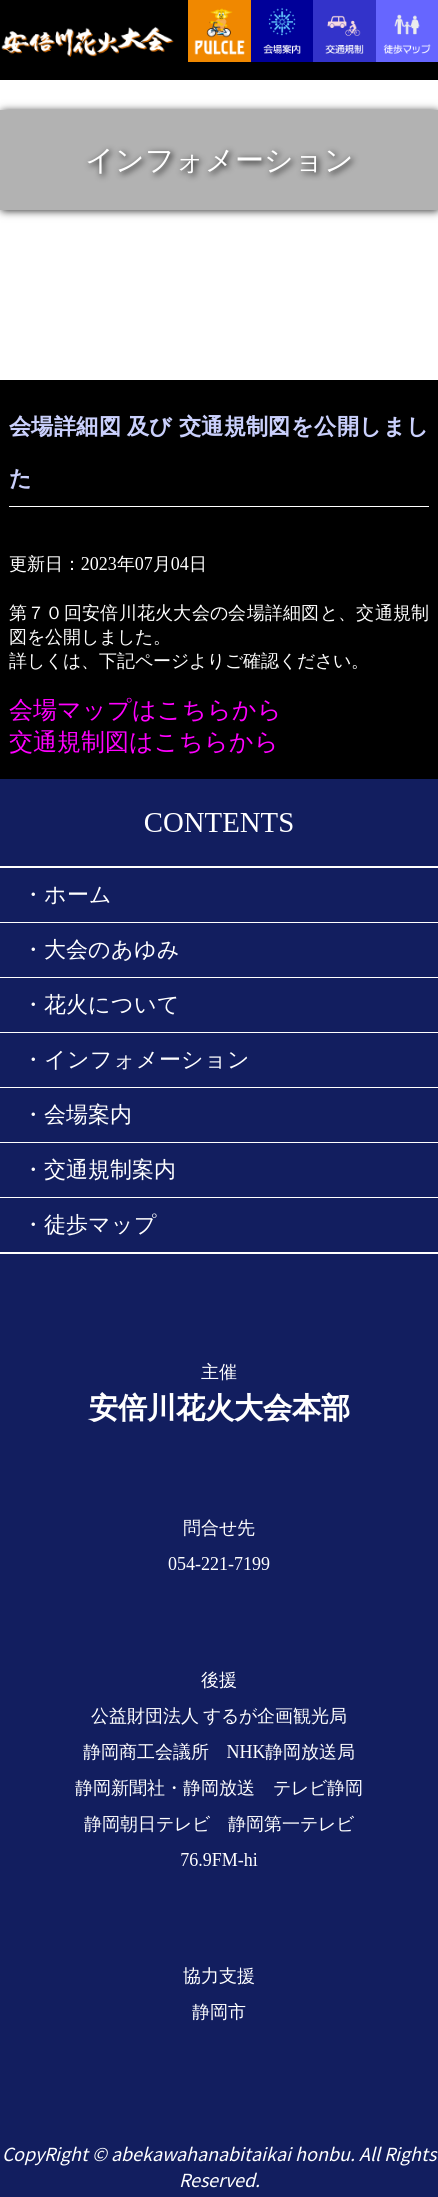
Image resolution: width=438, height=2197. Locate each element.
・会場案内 (77, 1115)
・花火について (101, 1005)
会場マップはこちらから (145, 710)
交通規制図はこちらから (144, 742)
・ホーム (67, 895)
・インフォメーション (136, 1060)
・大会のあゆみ (101, 950)
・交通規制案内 (99, 1170)
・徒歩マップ (89, 1225)
